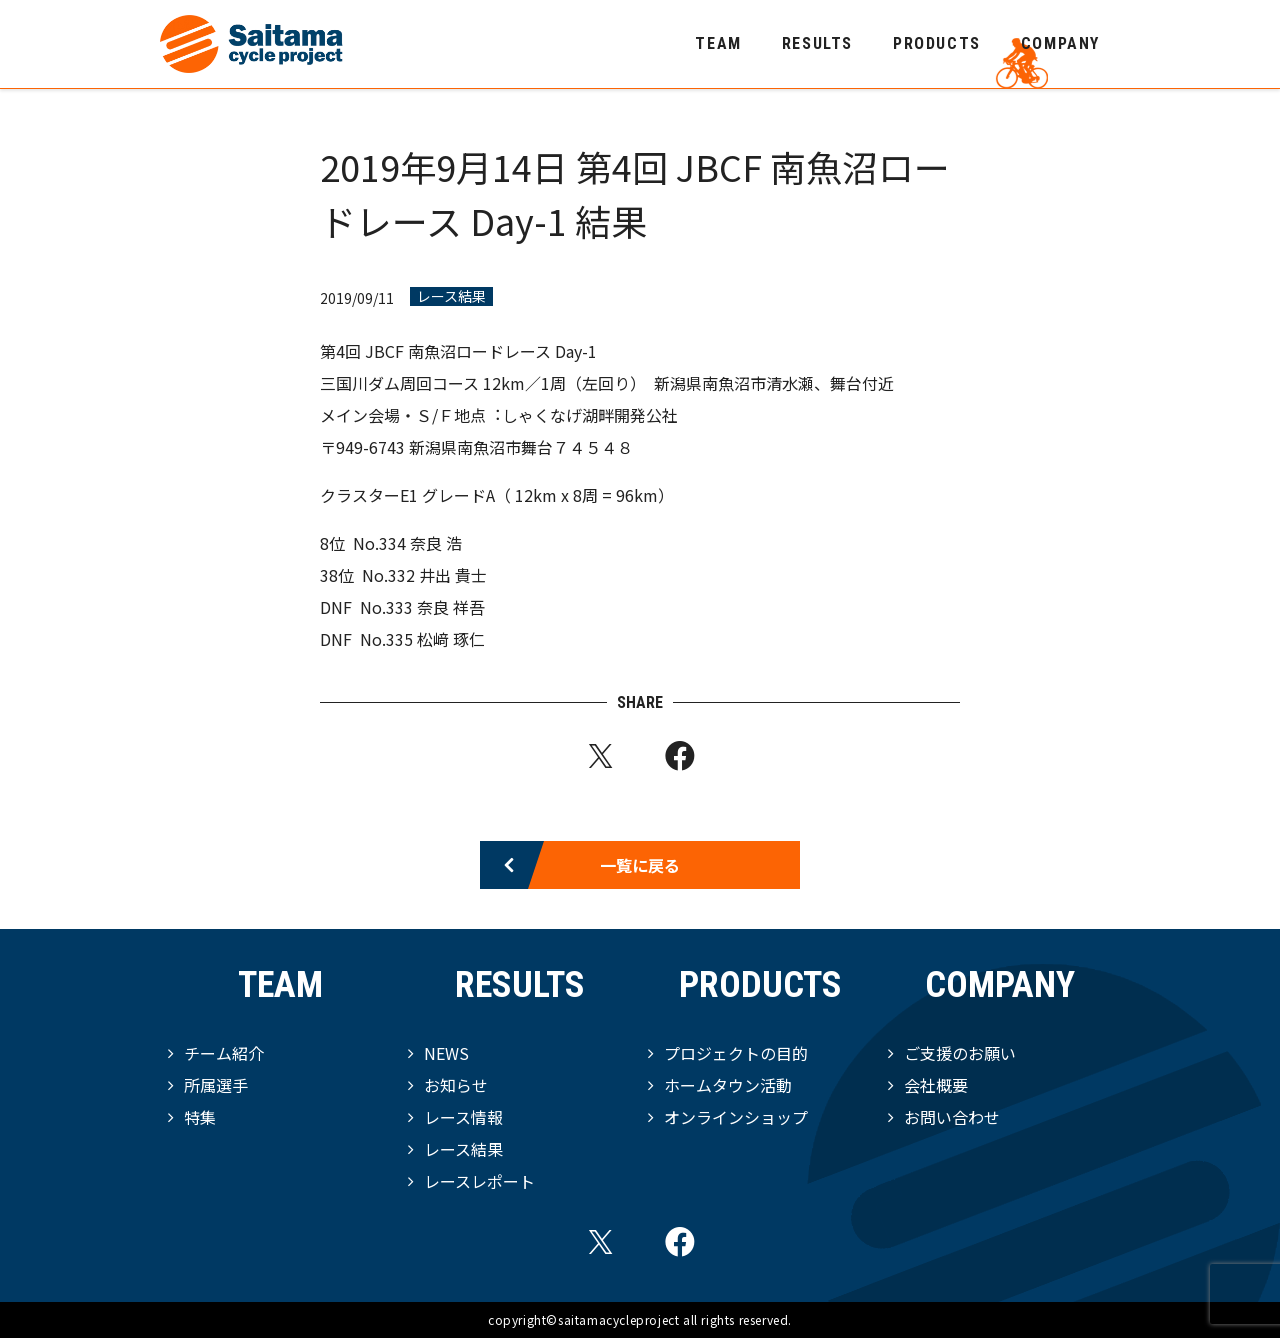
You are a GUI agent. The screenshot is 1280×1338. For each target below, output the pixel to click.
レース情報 (463, 1117)
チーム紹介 (224, 1053)
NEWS (446, 1053)
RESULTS (817, 43)
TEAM (718, 43)
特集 (200, 1117)
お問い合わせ (952, 1117)
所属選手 (216, 1085)
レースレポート (479, 1181)
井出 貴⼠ (453, 575)
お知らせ (456, 1085)
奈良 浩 (436, 543)
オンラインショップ (736, 1117)
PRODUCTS (937, 43)
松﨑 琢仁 (451, 639)
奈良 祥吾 (451, 607)
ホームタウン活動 (728, 1085)
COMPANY (1060, 43)
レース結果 (451, 296)
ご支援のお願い (960, 1053)
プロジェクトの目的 (736, 1053)
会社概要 (936, 1085)
